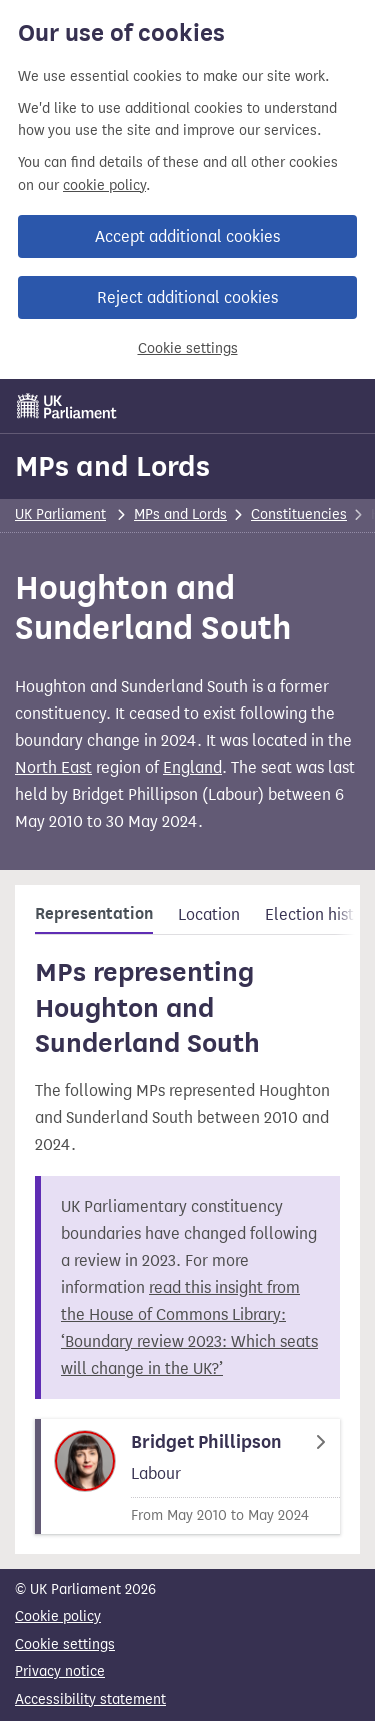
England (192, 767)
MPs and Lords (112, 466)
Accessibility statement (90, 1699)
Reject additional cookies (187, 297)
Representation (94, 914)
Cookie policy (58, 1616)
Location (209, 914)
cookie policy (104, 185)
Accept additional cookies (187, 236)
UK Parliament (60, 514)
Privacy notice (60, 1671)
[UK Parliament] (67, 406)
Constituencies (299, 514)
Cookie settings (188, 348)
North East (53, 767)
